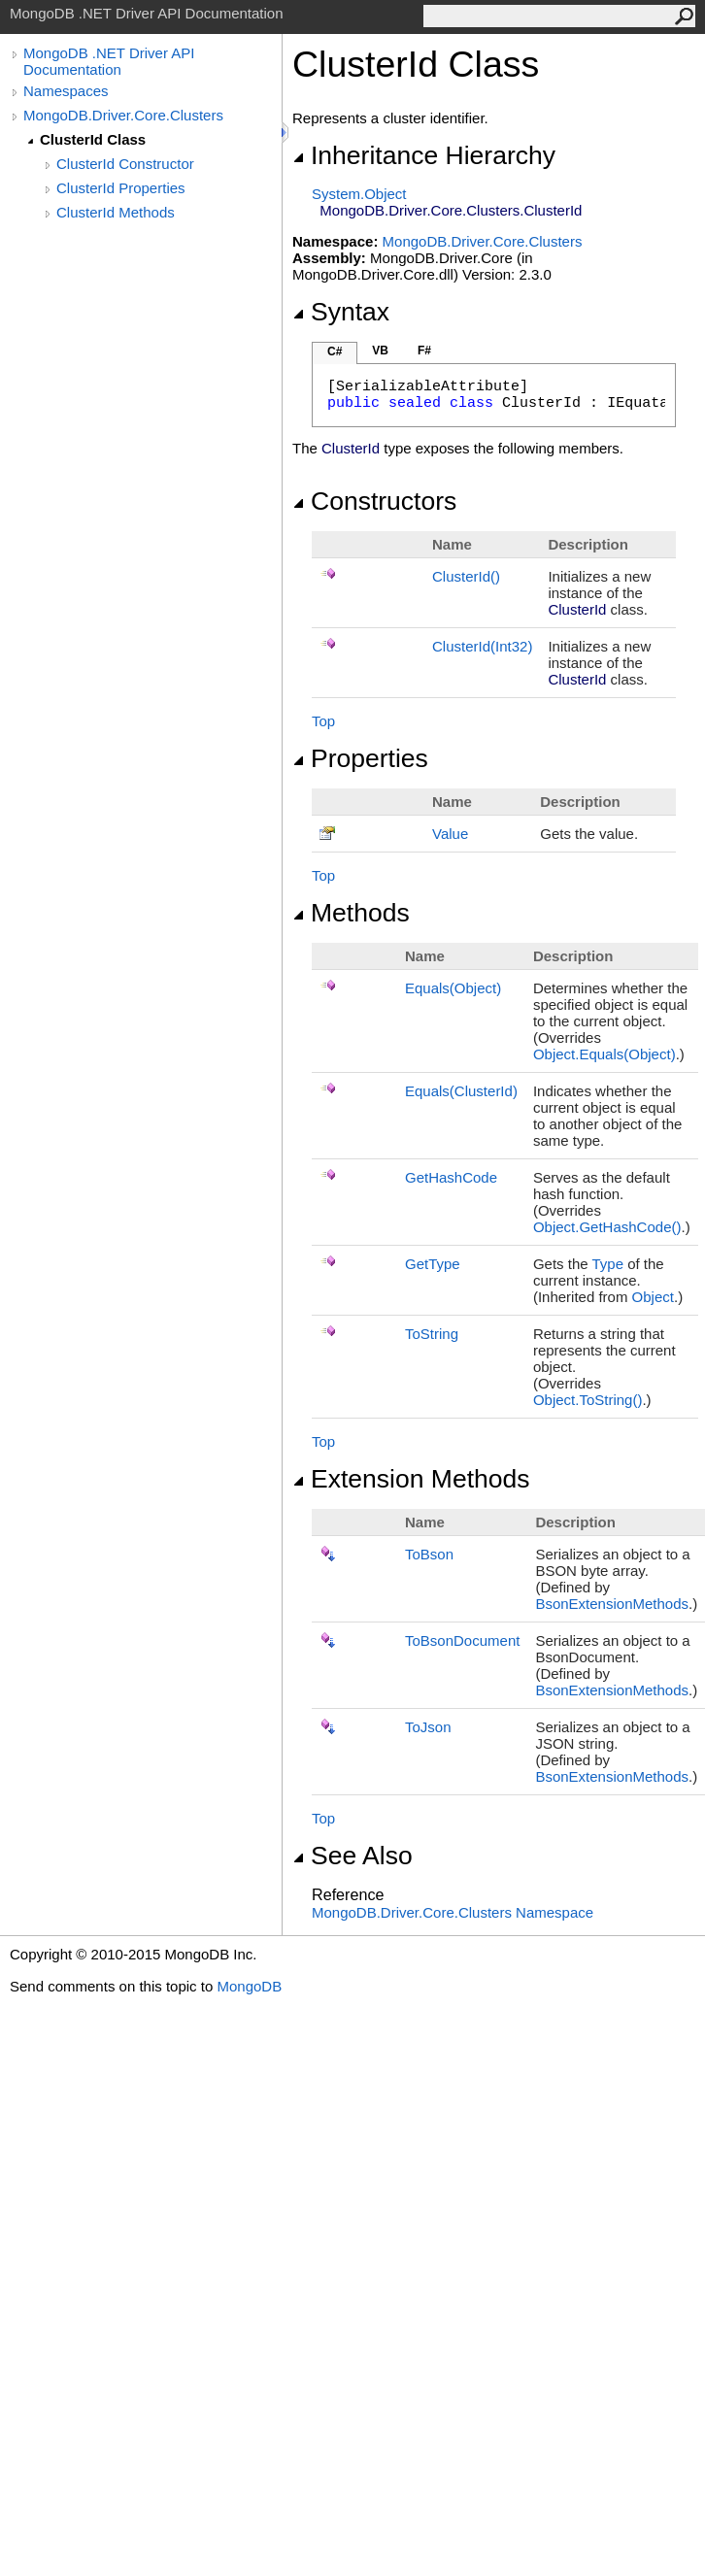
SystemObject (359, 193)
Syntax (340, 311)
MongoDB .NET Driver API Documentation (108, 61)
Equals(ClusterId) (461, 1091)
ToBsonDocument (462, 1640)
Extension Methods (411, 1478)
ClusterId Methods (115, 212)
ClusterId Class (93, 139)
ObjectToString (588, 1399)
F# (424, 350)
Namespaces (66, 91)
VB (380, 350)
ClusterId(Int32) (482, 646)
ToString (431, 1333)
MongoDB (249, 1986)
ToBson (429, 1554)
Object (653, 1296)
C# (334, 351)
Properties (360, 758)
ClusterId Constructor (125, 163)
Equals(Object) (453, 988)
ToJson (428, 1727)
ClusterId (466, 576)
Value (450, 833)
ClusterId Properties (120, 188)
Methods (351, 912)
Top (323, 721)
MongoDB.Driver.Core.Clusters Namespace (452, 1912)
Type (607, 1263)
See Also (352, 1855)
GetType (432, 1263)
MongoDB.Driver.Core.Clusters (123, 115)
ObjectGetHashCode (607, 1227)
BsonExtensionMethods (611, 1603)
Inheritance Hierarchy (423, 155)
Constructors (374, 501)
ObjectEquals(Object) (604, 1054)
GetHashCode (451, 1177)
